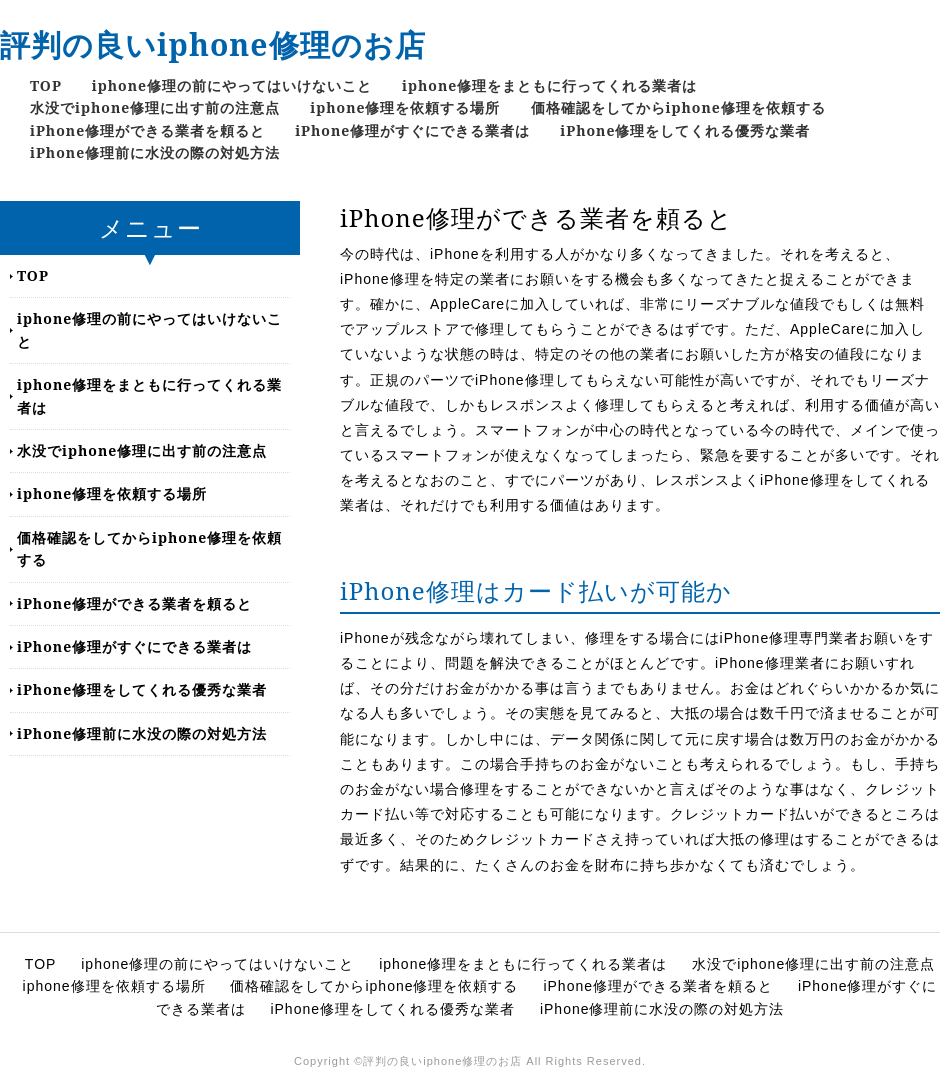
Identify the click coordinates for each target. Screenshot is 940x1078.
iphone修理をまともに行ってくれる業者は (549, 85)
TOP (46, 85)
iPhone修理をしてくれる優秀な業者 (685, 130)
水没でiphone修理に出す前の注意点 (155, 107)
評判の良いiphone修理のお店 (213, 44)
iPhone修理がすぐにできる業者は (412, 130)
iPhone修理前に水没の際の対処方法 (155, 152)
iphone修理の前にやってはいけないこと (232, 85)
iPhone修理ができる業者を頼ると (147, 130)
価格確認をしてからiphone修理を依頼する (678, 107)
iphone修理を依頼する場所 (405, 107)
